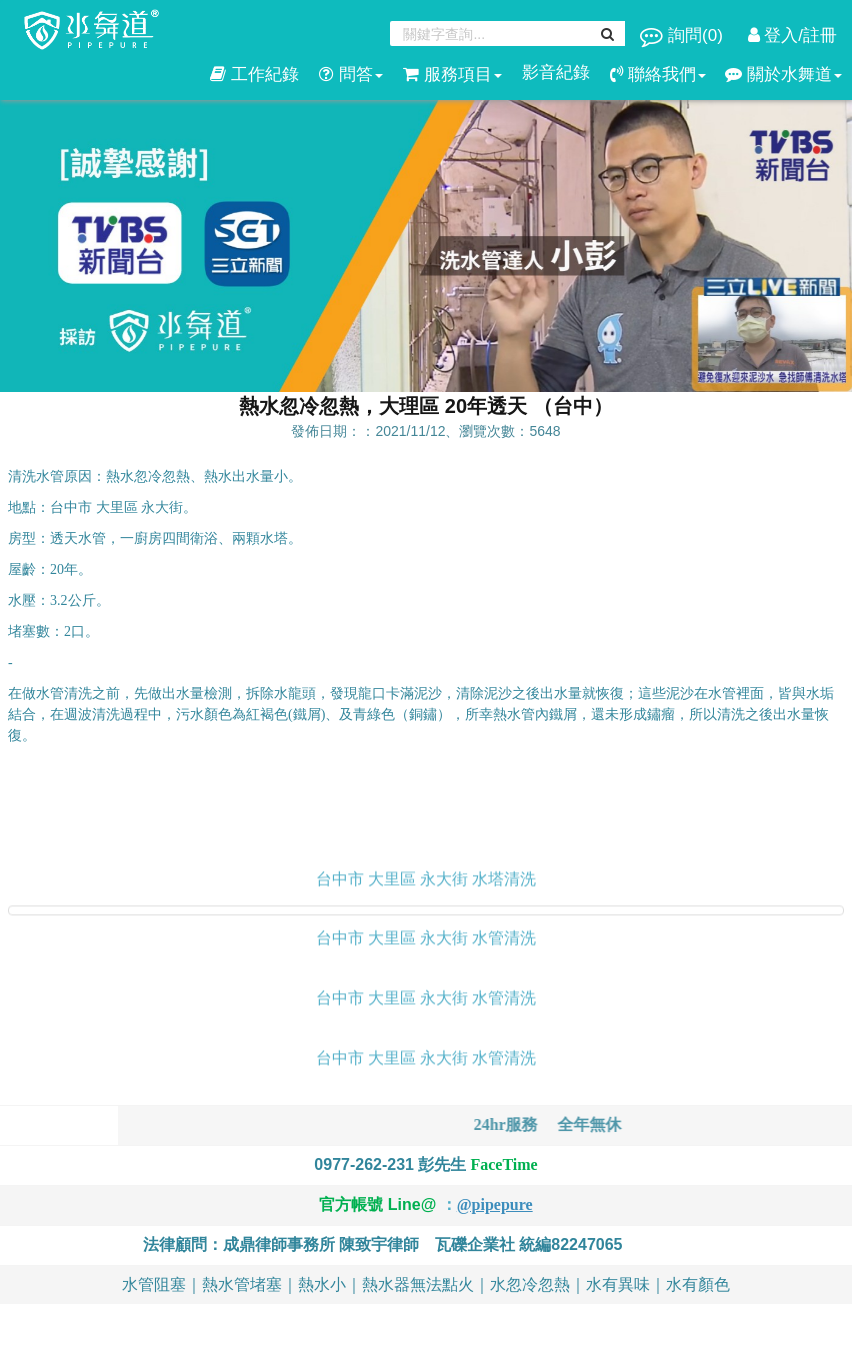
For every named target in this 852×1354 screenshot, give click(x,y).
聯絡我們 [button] (658, 74)
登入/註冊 (792, 35)
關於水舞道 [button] (783, 74)
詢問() (683, 35)
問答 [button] (351, 74)
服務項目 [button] (452, 74)
